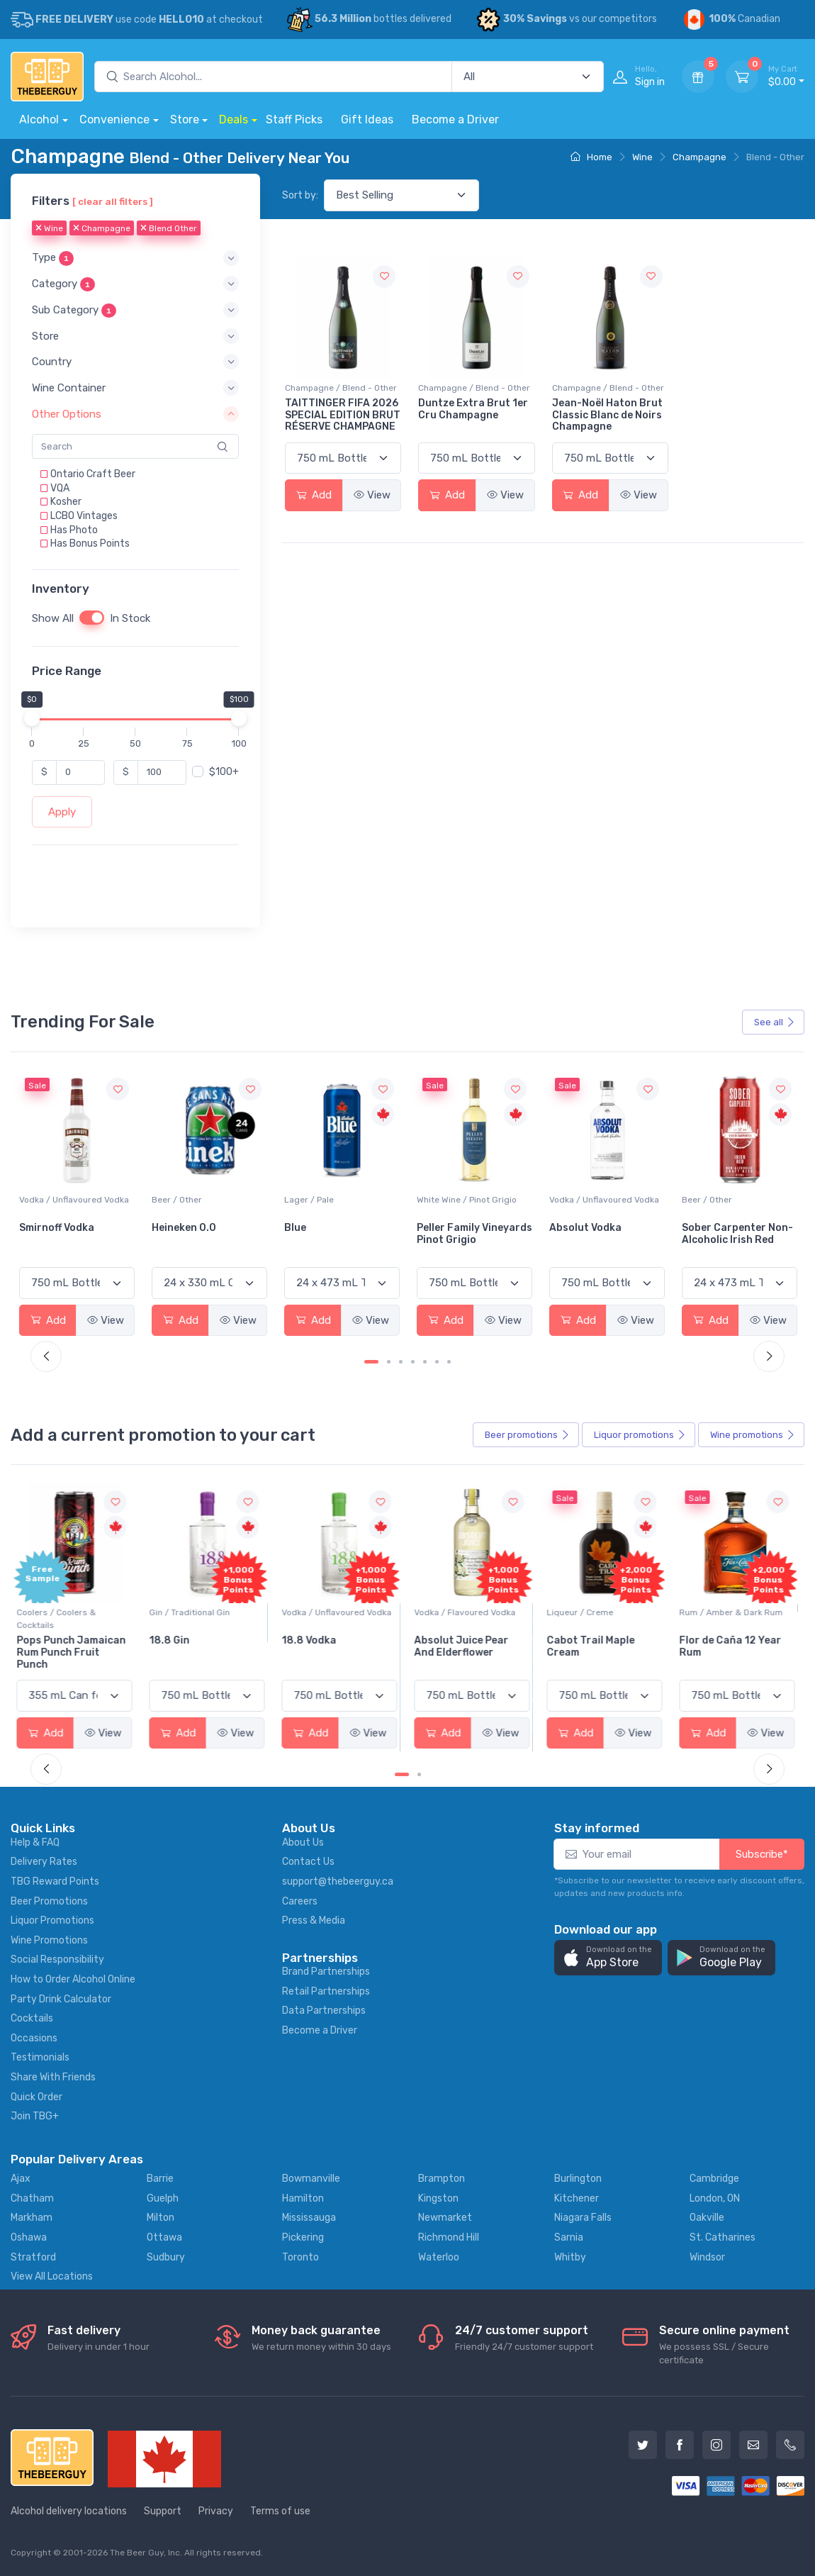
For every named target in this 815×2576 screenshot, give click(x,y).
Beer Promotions (49, 1901)
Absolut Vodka (718, 1228)
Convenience (114, 119)
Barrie (160, 2179)
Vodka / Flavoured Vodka (467, 1612)
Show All (53, 618)
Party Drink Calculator (61, 1999)
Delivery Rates (44, 1862)
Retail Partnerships (326, 1991)
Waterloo (438, 2257)
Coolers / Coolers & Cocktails (59, 1618)
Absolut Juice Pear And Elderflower (464, 1646)
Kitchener (576, 2198)
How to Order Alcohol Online (73, 1979)
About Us (303, 1842)
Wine (642, 157)
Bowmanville (311, 2179)
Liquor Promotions (52, 1920)
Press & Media (313, 1920)
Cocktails (32, 2018)
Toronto (300, 2257)
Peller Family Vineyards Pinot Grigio (607, 1234)
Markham (31, 2218)
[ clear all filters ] (112, 201)
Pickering (303, 2237)
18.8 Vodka (311, 1640)
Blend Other (168, 228)
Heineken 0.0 (316, 1228)
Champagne (699, 157)
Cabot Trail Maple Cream (593, 1646)
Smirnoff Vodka (189, 1228)
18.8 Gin (172, 1640)
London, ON (715, 2198)
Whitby (570, 2257)
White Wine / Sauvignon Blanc (67, 1206)
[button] (135, 258)
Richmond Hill (448, 2237)
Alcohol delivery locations (69, 2511)
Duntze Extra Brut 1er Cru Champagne (473, 409)
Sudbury (166, 2257)
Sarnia (568, 2237)
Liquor (640, 1435)
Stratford (33, 2257)
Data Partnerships (324, 2011)
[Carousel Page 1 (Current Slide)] (371, 1362)
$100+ (224, 772)
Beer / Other (309, 1200)
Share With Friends (53, 2077)
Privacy (215, 2511)
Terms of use (280, 2511)
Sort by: (300, 195)
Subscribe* (762, 1854)
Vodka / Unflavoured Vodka (207, 1200)
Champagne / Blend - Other (341, 388)
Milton (160, 2218)
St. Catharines (722, 2237)
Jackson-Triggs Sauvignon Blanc (61, 1234)
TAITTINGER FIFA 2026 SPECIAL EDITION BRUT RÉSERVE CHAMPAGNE (342, 415)
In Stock (130, 618)
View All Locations (52, 2276)
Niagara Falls (583, 2218)
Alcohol (39, 119)
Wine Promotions (49, 1940)
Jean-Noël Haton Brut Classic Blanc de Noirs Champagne (607, 415)
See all (774, 1022)
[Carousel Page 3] (401, 1362)
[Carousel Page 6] (437, 1362)
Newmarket (445, 2218)
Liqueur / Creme (582, 1612)
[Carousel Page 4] (413, 1362)
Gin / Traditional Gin (192, 1612)
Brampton (441, 2179)
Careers (299, 1901)
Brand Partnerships (326, 1972)
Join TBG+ (35, 2116)
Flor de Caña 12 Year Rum (733, 1646)
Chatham (32, 2198)
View (372, 495)
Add (314, 495)
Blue (428, 1228)
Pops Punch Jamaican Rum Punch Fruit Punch (73, 1652)
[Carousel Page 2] (388, 1362)
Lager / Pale (441, 1200)
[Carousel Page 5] (425, 1362)
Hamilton (303, 2198)
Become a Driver (455, 119)
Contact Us (308, 1862)
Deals (233, 119)
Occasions (34, 2038)
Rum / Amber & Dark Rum (733, 1612)
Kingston (438, 2198)
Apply (62, 811)
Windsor (707, 2257)
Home (591, 157)
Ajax (20, 2179)
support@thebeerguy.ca (337, 1881)
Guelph (163, 2198)
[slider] (32, 718)
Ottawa (164, 2237)
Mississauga (309, 2218)
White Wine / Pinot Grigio (599, 1200)
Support (162, 2511)
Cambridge (714, 2179)
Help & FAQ (35, 1842)
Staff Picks (294, 119)
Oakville (707, 2218)
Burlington (578, 2179)
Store (184, 119)
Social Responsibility (57, 1959)
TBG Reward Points (55, 1881)
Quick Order (36, 2097)
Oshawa (29, 2237)
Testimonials (40, 2057)
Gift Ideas (367, 119)
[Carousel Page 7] (449, 1362)
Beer (527, 1435)
